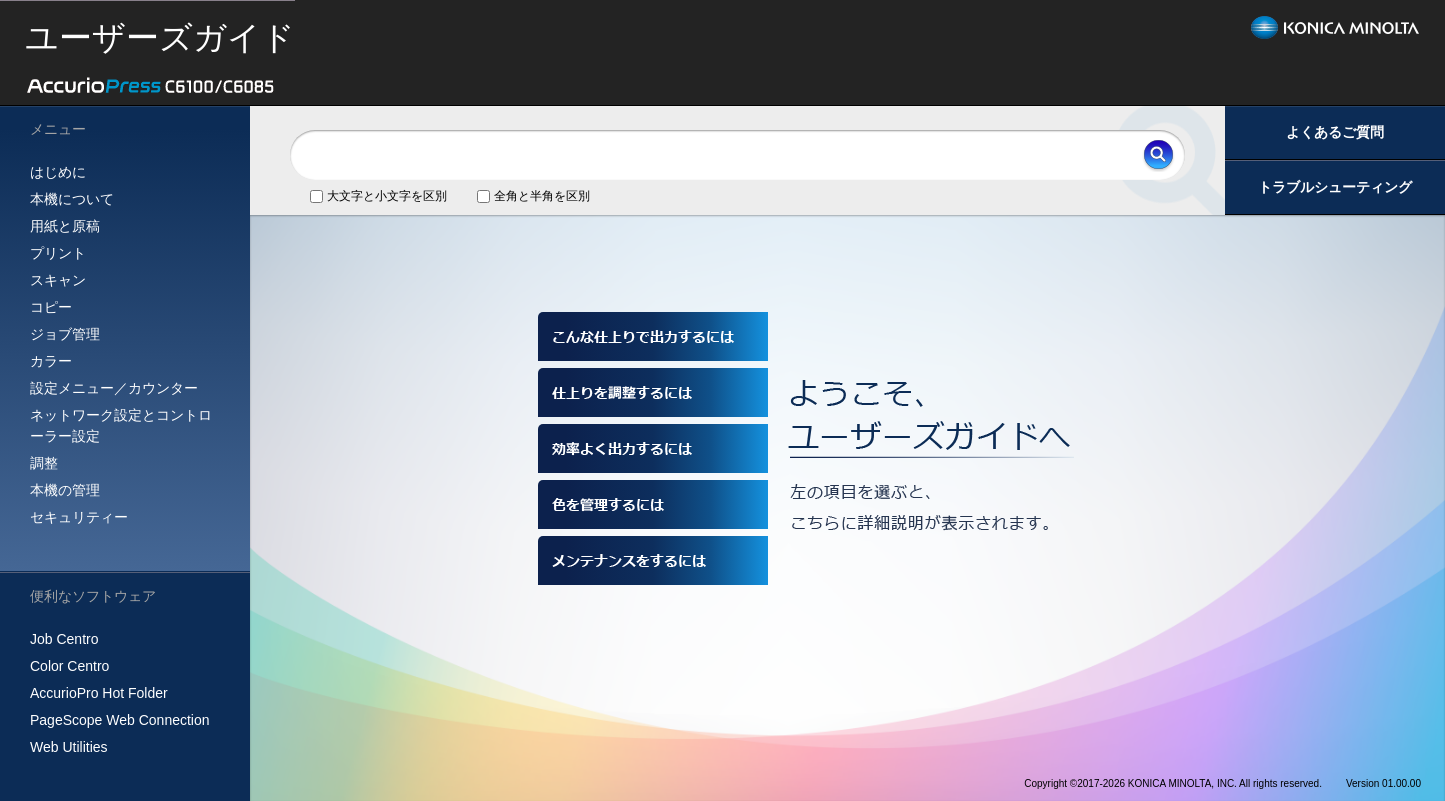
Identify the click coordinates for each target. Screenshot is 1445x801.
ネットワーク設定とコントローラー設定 (121, 425)
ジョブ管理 (65, 334)
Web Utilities (69, 747)
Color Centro (69, 666)
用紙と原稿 (65, 226)
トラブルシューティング (1335, 187)
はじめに (58, 172)
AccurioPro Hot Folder (99, 693)
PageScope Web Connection (120, 720)
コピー (51, 307)
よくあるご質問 (1335, 132)
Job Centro (64, 639)
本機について (72, 199)
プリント (58, 253)
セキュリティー (79, 517)
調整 (44, 463)
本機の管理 (65, 490)
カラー (51, 361)
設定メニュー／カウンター (114, 388)
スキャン (58, 280)
